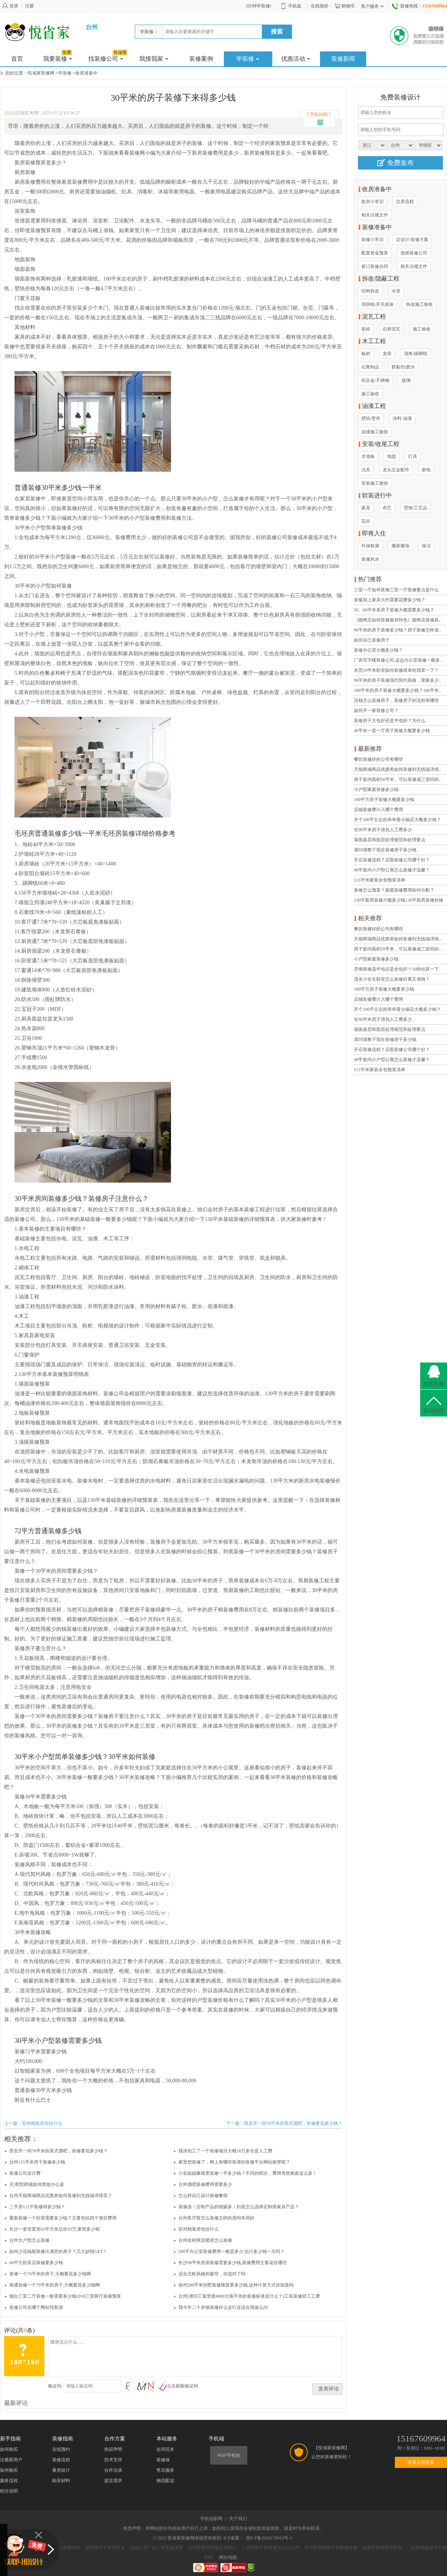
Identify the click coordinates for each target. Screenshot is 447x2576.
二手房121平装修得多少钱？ (37, 2206)
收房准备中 (86, 73)
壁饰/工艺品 (415, 507)
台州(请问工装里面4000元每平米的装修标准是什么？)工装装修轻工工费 (249, 2296)
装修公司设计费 (25, 2173)
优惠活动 (295, 59)
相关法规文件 (374, 215)
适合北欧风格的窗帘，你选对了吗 (211, 2273)
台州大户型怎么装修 (29, 2240)
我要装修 (57, 56)
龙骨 (387, 353)
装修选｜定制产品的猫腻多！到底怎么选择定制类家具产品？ (238, 2206)
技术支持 (113, 2459)
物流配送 (165, 2480)
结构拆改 (370, 291)
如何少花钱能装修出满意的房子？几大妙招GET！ (58, 2251)
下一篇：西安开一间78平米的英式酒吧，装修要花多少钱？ (284, 2123)
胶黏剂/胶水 (403, 367)
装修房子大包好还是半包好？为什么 (389, 720)
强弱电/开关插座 (377, 304)
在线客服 (433, 1383)
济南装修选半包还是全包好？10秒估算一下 (396, 969)
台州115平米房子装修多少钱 (37, 2162)
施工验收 (422, 329)
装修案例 (201, 59)
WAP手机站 (228, 2455)
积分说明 (9, 2491)
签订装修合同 (374, 266)
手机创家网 (211, 2518)
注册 (29, 6)
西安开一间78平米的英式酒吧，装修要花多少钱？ (58, 2150)
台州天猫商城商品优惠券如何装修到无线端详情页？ (60, 2195)
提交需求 (113, 2480)
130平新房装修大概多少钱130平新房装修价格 (398, 900)
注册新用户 (11, 2459)
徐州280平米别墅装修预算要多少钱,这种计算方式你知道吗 (236, 2285)
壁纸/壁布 (370, 418)
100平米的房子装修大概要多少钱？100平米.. (397, 690)
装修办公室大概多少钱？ (378, 650)
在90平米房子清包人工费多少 (383, 829)
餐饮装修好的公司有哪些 (378, 759)
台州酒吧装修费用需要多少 (205, 2184)
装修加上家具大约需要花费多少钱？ (389, 599)
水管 (395, 291)
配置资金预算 (374, 253)
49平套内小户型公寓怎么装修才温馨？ (392, 870)
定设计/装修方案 (412, 239)
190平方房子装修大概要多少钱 (384, 799)
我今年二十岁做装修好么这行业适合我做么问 (223, 2307)
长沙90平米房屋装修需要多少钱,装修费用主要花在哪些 (232, 2262)
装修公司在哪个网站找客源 (36, 2307)
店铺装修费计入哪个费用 (378, 809)
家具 (365, 507)
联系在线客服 (421, 2462)
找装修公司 (107, 56)
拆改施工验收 (419, 304)
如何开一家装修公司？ (376, 710)
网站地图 (228, 2557)
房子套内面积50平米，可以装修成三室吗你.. (397, 779)
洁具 (365, 469)
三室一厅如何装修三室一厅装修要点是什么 (396, 589)
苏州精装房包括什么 (198, 2229)
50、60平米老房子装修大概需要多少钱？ (394, 610)
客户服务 (372, 6)
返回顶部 (433, 1411)
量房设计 (61, 2470)
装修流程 (61, 2459)
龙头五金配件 (396, 469)
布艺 (387, 507)
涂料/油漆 (402, 418)
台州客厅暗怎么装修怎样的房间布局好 (216, 2218)
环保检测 (370, 545)
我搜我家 (153, 59)
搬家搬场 (400, 545)
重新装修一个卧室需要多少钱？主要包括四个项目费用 (63, 2218)
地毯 (391, 456)
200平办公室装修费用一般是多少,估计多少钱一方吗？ (231, 2251)
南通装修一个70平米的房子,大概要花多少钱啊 (54, 2285)
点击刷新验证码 (182, 2386)
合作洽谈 (113, 2470)
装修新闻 (343, 59)
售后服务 (165, 2470)
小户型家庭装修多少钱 (376, 789)
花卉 (365, 521)
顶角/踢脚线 (415, 353)
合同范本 (165, 2449)
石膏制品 (370, 367)
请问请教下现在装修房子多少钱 (385, 849)
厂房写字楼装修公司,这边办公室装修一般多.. (398, 660)
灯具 (412, 456)
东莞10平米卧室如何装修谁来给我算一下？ (396, 670)
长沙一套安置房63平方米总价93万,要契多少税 (54, 2229)
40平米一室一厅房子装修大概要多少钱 (392, 730)
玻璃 (406, 380)
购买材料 (61, 2480)
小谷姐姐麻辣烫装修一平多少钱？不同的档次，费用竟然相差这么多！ (247, 2173)
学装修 (148, 31)
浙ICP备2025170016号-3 (269, 2538)
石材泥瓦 (391, 329)
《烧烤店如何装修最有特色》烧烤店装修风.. (397, 620)
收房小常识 (372, 201)
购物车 (344, 6)
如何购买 (9, 2449)
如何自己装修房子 (372, 640)
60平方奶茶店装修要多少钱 (36, 2262)
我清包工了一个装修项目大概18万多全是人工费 (225, 2150)
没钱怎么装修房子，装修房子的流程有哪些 (396, 700)
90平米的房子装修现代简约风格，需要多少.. (397, 680)
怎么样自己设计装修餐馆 (203, 2195)
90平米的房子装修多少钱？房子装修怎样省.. (397, 630)
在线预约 (61, 2449)
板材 (365, 353)
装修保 (163, 2459)
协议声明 (113, 2449)
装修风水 (370, 559)
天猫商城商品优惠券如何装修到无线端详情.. (397, 769)
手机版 (291, 6)
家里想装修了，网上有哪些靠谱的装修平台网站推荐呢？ (234, 2162)
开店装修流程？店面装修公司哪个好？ (392, 860)
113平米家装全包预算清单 (379, 880)
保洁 (426, 545)
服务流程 (9, 2480)
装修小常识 (372, 239)
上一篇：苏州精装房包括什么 (33, 2123)
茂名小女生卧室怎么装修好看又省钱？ (392, 979)
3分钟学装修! (258, 6)
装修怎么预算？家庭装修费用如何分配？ (394, 890)
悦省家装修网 (41, 73)
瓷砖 (365, 329)
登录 (10, 6)
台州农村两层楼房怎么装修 (205, 2240)
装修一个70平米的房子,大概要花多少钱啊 (50, 2273)
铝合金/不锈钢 (375, 380)
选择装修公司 (413, 253)
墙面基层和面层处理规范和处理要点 (389, 839)
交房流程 (405, 201)
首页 (17, 59)
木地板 (368, 456)
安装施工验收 (374, 483)
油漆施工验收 (374, 431)
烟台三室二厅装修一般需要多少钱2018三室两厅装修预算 (65, 2296)
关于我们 (238, 2518)
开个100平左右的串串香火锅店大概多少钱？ (397, 819)
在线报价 (320, 6)
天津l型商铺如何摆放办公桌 (36, 2184)
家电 (426, 469)
